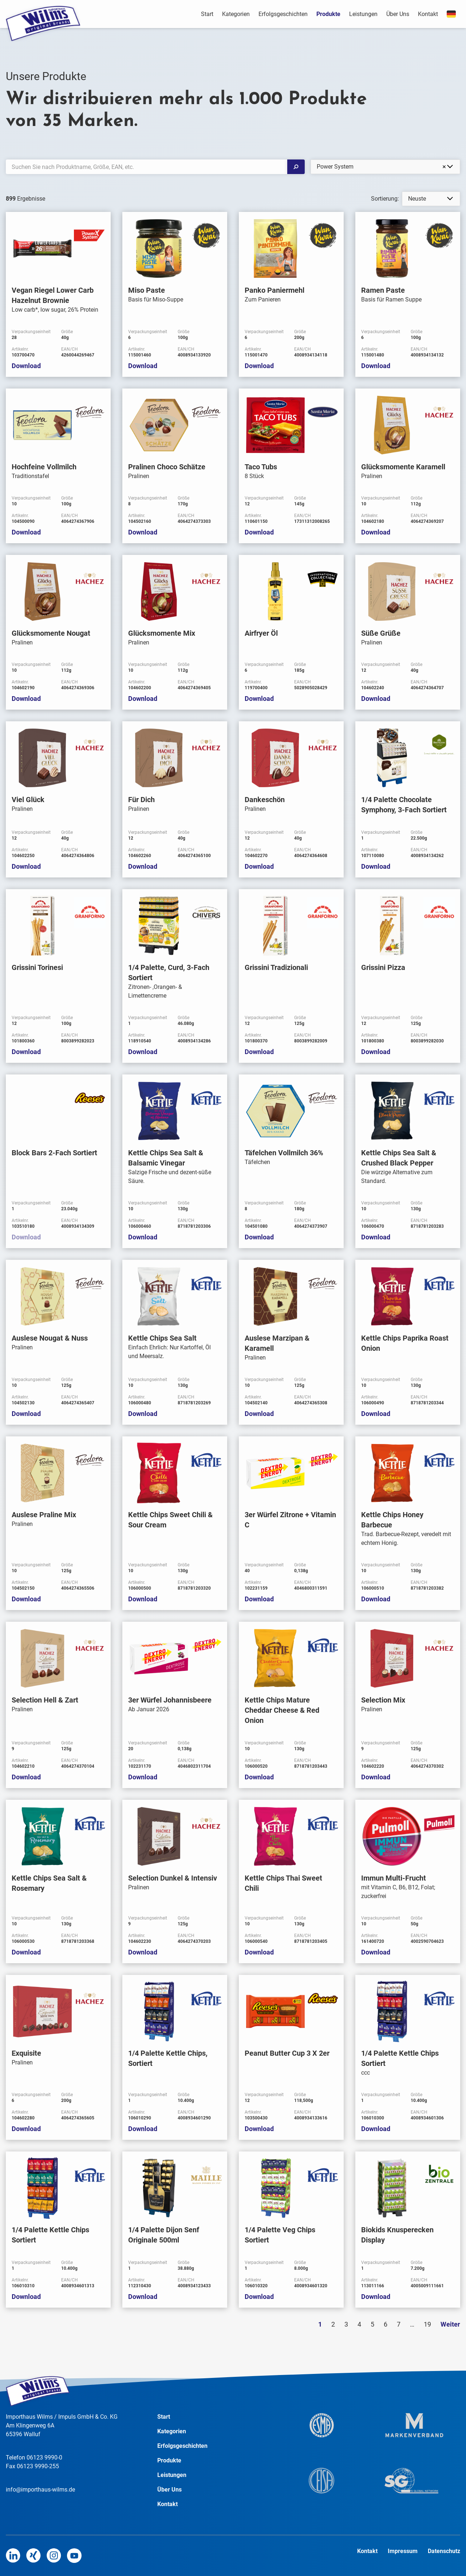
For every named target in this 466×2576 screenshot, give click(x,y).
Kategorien (236, 14)
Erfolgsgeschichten (283, 14)
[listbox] (431, 199)
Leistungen (363, 14)
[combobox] (385, 166)
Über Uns (397, 14)
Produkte (328, 14)
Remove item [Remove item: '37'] (444, 166)
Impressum (403, 2551)
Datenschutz (444, 2551)
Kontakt (428, 14)
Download (26, 366)
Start (207, 14)
